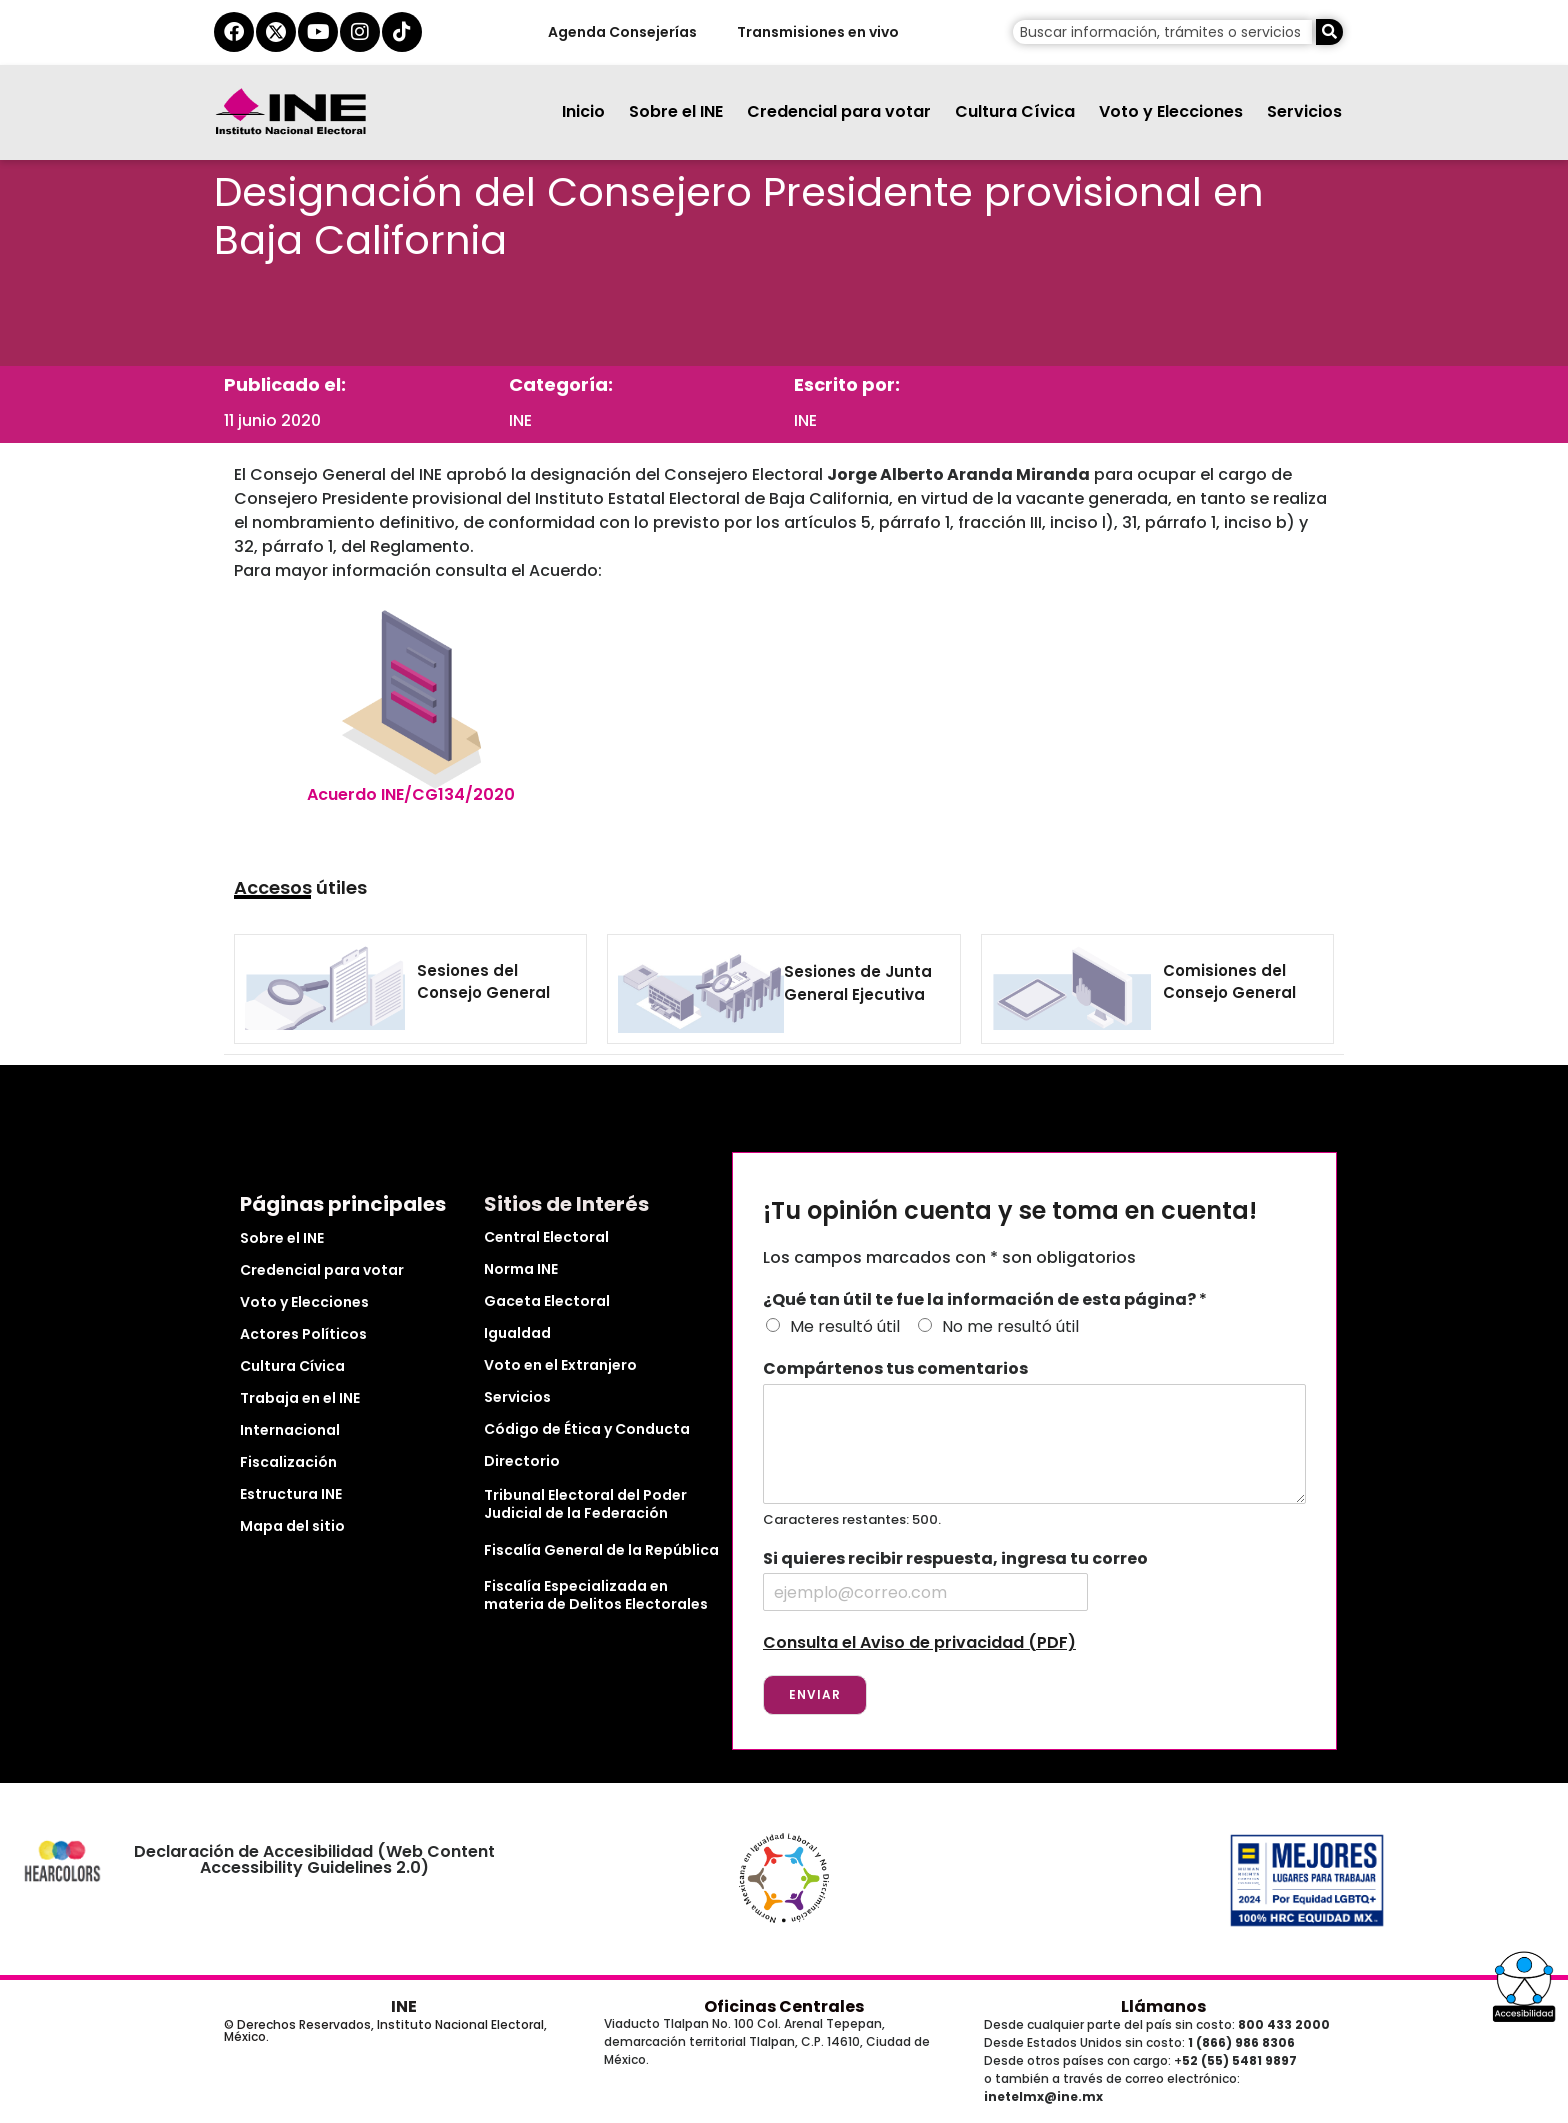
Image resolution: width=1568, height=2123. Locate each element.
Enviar (815, 1694)
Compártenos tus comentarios (895, 1369)
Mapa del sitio (292, 1526)
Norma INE (521, 1269)
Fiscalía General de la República (601, 1550)
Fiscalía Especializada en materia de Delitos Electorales (596, 1595)
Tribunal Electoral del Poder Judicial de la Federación (585, 1504)
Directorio (522, 1461)
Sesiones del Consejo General (483, 982)
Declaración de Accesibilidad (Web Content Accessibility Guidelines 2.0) (314, 1859)
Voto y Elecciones (1171, 111)
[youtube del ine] (318, 32)
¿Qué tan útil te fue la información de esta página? (985, 1300)
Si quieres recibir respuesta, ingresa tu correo (955, 1559)
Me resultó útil (845, 1326)
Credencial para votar (839, 111)
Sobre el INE (676, 111)
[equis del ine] (276, 32)
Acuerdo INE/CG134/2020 (411, 794)
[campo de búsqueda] (1162, 32)
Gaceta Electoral (547, 1301)
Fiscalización (288, 1462)
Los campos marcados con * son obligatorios (949, 1257)
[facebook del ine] (234, 32)
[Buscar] (1329, 32)
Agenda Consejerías (621, 32)
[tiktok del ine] (402, 32)
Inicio (583, 111)
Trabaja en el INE (300, 1398)
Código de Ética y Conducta (587, 1429)
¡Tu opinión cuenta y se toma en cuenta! (1010, 1211)
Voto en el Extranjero (560, 1365)
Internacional (290, 1430)
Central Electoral (546, 1237)
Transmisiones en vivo (817, 32)
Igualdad (517, 1333)
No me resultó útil (1010, 1326)
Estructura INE (291, 1494)
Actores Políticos (303, 1334)
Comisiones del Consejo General (1229, 982)
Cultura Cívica (1015, 111)
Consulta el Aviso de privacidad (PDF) (919, 1642)
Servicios (1304, 111)
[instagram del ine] (360, 32)
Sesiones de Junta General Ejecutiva (858, 983)
